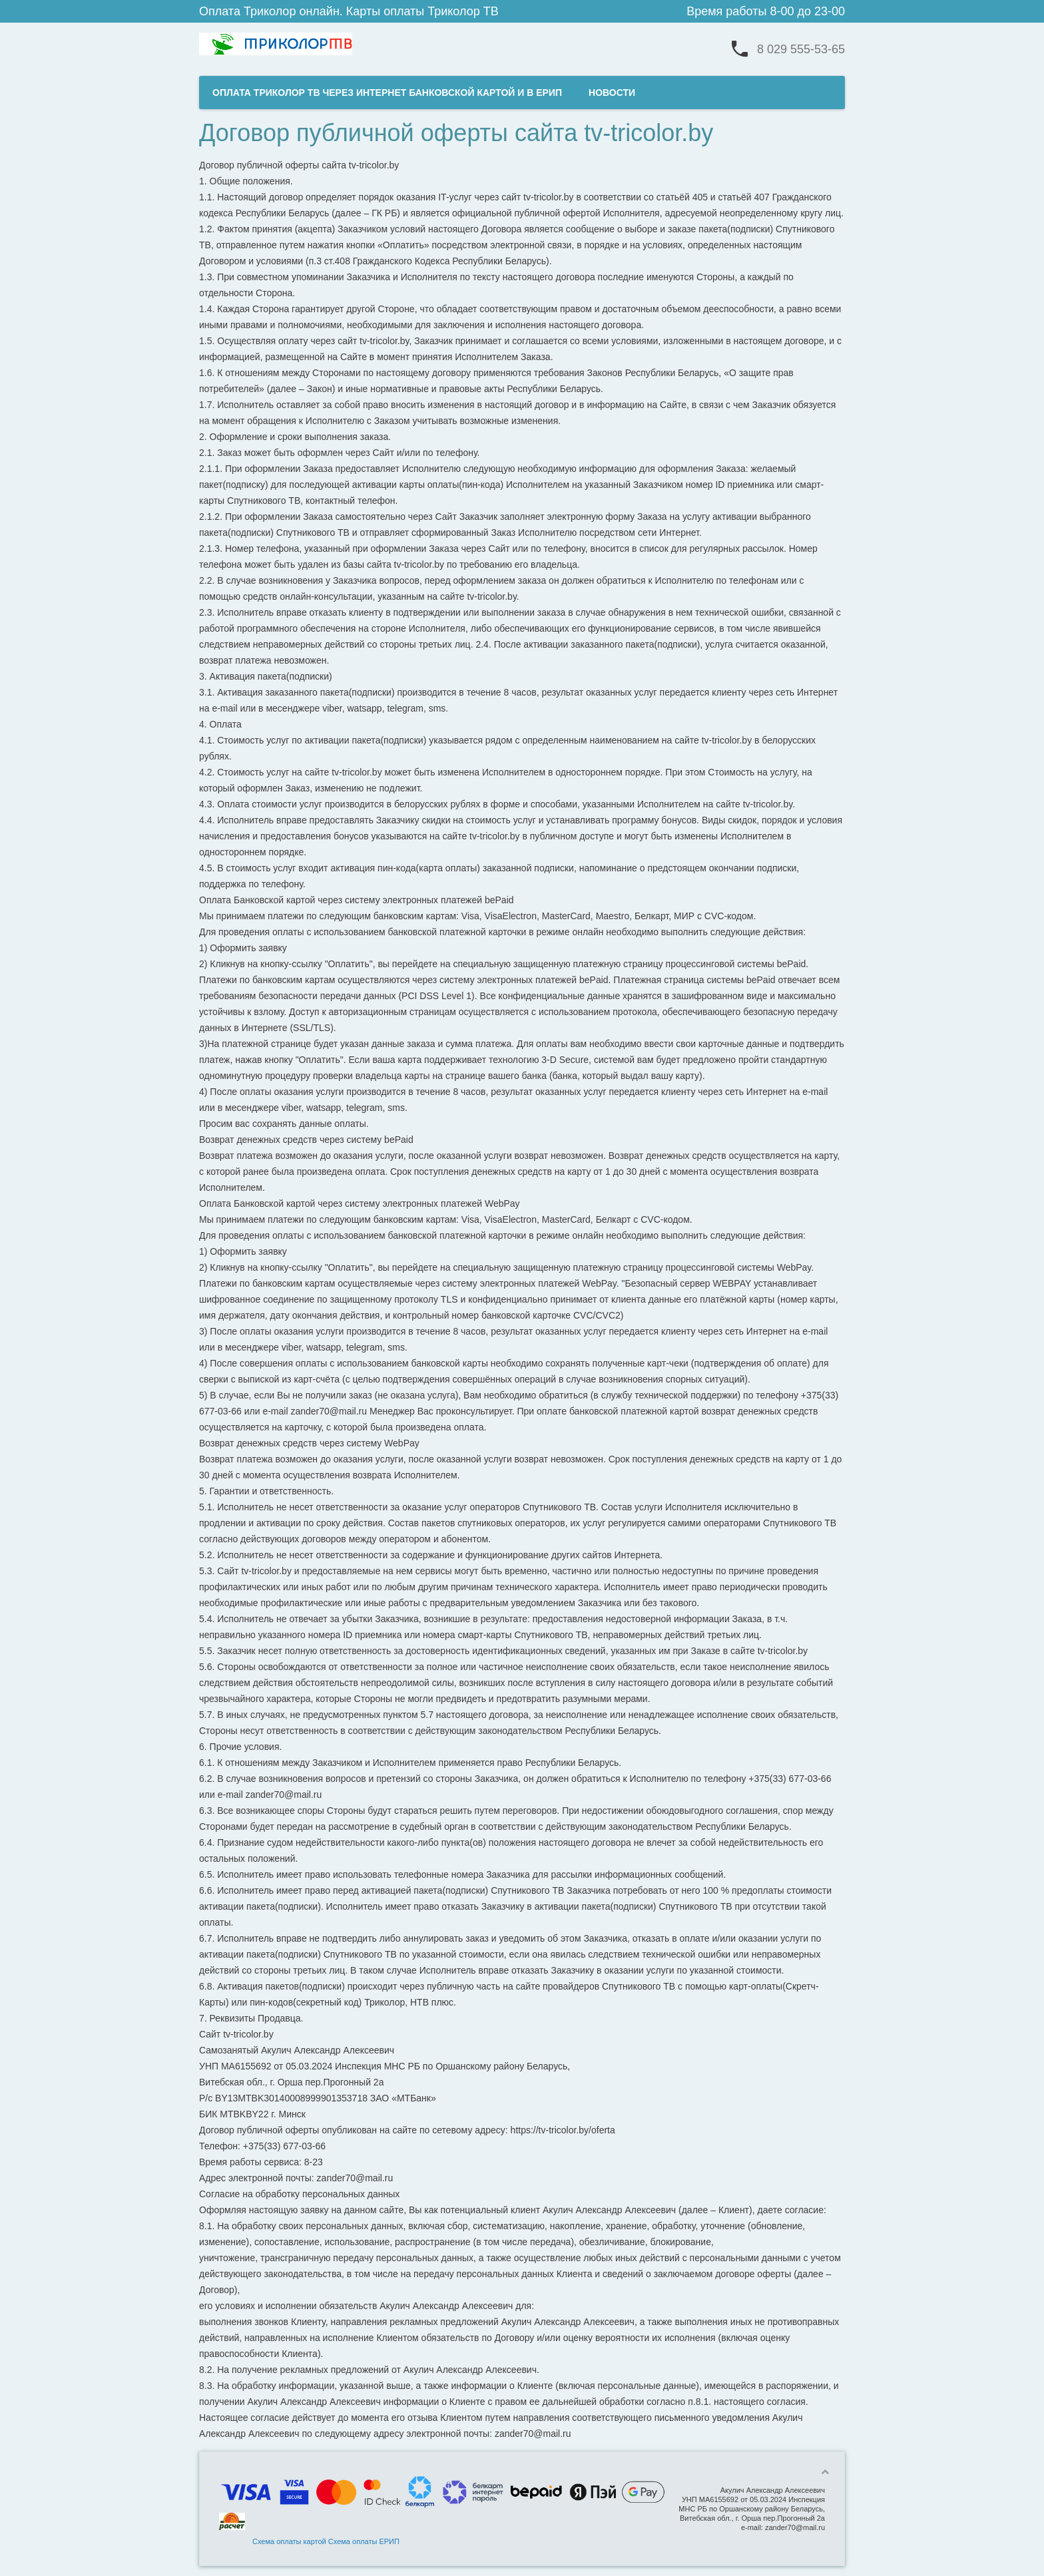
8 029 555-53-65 (801, 49)
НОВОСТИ (612, 92)
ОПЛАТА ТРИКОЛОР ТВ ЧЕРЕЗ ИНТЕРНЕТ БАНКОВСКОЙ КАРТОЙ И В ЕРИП (387, 92)
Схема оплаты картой (289, 2541)
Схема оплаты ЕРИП (363, 2541)
